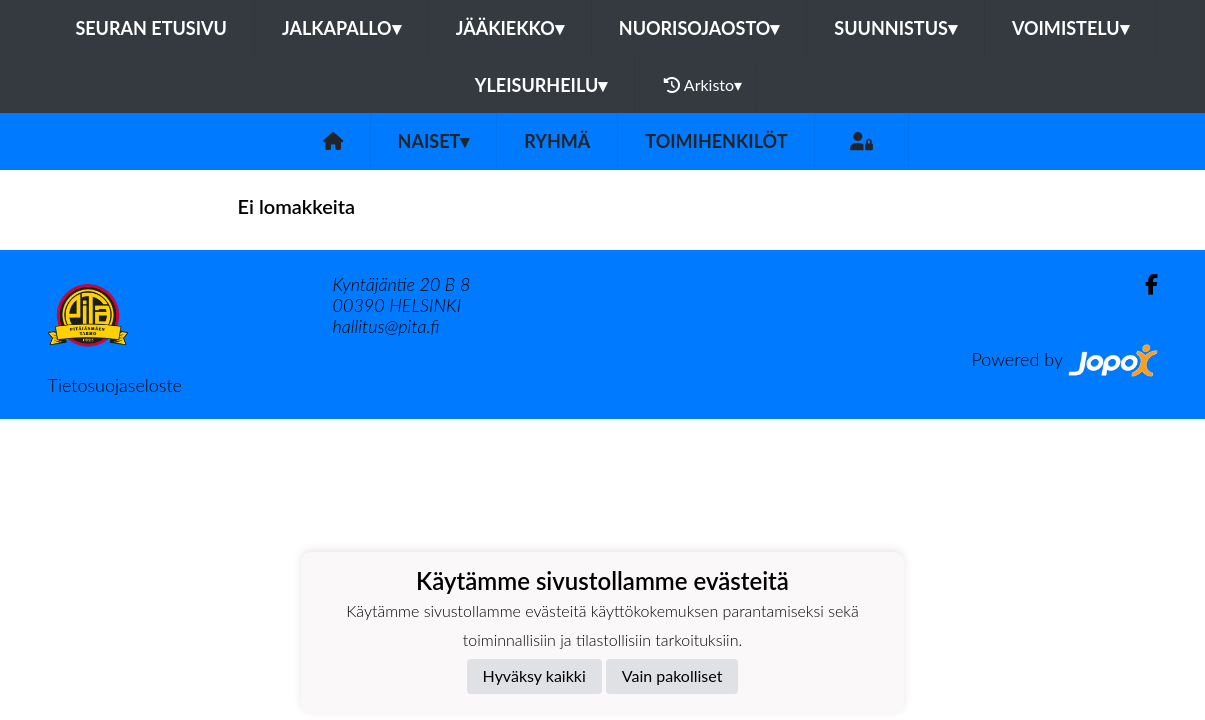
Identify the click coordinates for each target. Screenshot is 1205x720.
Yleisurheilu (541, 85)
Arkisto (703, 85)
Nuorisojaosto (699, 28)
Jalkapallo (341, 28)
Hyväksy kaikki (534, 675)
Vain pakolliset (672, 675)
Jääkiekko (510, 28)
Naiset (434, 141)
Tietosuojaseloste (115, 385)
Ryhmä (557, 141)
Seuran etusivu (151, 28)
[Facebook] (1143, 284)
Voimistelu (1070, 28)
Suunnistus (895, 28)
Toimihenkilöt (716, 141)
